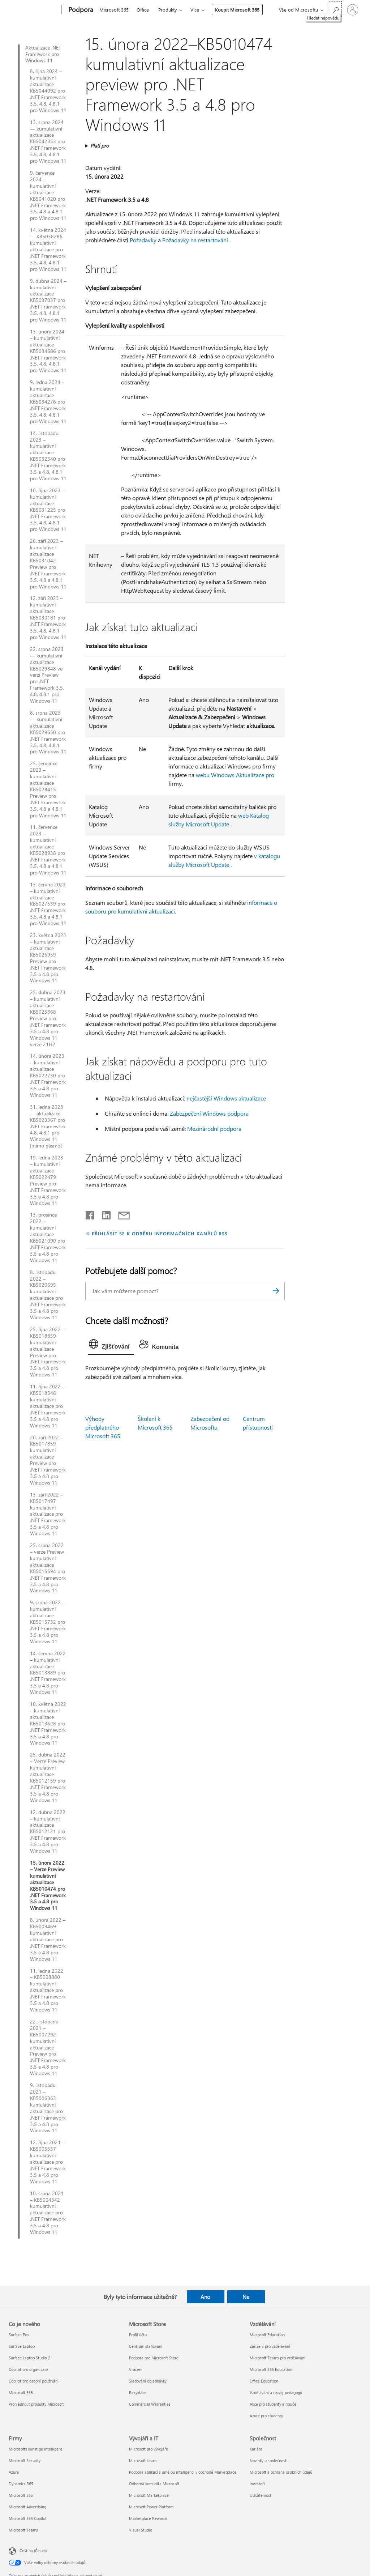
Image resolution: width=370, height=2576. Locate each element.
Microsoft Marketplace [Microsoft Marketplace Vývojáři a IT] (149, 2495)
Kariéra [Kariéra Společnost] (256, 2449)
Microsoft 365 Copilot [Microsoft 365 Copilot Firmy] (28, 2518)
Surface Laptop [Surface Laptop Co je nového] (22, 2346)
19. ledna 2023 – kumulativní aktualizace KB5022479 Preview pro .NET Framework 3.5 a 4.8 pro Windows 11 (48, 1180)
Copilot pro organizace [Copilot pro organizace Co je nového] (28, 2369)
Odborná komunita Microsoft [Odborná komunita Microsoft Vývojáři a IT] (154, 2483)
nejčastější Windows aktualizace (226, 1098)
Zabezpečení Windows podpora (209, 1113)
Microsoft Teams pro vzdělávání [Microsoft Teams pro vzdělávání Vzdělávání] (277, 2357)
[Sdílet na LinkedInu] (103, 1213)
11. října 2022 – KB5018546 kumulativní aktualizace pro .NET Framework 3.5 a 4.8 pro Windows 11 (48, 1405)
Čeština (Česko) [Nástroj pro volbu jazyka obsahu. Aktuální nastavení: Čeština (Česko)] (33, 2550)
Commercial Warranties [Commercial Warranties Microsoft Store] (150, 2404)
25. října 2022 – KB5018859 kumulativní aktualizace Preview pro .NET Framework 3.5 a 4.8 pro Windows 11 (48, 1352)
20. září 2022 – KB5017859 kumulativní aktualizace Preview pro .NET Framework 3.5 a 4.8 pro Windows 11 (48, 1460)
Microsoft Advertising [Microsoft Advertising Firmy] (27, 2506)
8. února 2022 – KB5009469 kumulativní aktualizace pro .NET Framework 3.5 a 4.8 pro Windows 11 (48, 1939)
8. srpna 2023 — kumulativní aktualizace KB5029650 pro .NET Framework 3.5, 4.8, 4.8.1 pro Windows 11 (48, 732)
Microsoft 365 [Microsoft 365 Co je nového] (21, 2392)
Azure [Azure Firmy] (14, 2472)
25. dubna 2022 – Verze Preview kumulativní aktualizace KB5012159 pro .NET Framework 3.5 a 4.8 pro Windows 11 (48, 1777)
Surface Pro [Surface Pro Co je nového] (19, 2334)
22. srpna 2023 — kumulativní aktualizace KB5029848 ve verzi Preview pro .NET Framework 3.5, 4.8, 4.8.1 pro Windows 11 (47, 675)
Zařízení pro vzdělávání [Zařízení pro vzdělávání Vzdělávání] (270, 2346)
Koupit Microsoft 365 (237, 10)
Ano (205, 2296)
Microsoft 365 (114, 10)
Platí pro (99, 145)
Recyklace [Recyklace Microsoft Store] (137, 2392)
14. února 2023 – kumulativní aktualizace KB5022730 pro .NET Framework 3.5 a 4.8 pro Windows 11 (48, 1075)
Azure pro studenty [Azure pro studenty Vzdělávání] (266, 2415)
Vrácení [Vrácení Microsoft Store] (135, 2369)
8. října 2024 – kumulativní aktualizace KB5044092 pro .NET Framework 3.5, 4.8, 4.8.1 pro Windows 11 (48, 90)
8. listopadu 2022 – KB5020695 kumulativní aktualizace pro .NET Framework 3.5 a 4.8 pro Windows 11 (48, 1295)
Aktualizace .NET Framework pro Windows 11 (43, 54)
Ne (245, 2296)
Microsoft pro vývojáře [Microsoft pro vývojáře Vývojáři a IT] (148, 2449)
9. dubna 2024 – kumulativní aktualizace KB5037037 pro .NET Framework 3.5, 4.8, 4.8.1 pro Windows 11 (48, 300)
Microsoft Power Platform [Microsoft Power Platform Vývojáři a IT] (151, 2506)
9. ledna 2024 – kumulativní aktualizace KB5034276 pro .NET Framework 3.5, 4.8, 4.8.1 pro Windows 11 (48, 401)
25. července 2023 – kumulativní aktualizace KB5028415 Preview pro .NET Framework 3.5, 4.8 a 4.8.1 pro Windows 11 (48, 789)
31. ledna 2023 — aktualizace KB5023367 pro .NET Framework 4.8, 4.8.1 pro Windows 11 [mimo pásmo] (48, 1126)
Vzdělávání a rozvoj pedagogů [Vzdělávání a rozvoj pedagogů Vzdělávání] (276, 2392)
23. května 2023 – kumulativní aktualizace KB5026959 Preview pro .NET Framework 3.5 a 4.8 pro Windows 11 (48, 958)
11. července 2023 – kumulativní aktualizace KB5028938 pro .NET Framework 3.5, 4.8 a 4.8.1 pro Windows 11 (48, 850)
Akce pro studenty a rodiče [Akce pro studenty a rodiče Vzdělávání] (273, 2404)
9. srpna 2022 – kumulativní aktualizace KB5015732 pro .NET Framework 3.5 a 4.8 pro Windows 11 (48, 1621)
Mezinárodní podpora (214, 1128)
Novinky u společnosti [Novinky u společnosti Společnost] (269, 2460)
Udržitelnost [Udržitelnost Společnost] (260, 2495)
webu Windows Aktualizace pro (235, 775)
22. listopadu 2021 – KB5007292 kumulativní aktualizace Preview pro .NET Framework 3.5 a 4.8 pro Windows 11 (48, 2047)
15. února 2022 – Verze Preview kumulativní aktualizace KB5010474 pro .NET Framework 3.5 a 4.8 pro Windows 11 (48, 1885)
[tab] (111, 1345)
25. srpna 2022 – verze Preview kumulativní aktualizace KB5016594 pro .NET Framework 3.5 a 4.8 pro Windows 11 (48, 1568)
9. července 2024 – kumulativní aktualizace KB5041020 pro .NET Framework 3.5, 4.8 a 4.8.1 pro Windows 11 (48, 195)
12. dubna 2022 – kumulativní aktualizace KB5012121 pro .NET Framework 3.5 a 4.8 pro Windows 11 (48, 1831)
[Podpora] (80, 10)
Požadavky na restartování (195, 240)
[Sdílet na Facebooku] (90, 1213)
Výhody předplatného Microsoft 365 (102, 1427)
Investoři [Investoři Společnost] (257, 2483)
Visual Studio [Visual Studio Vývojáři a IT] (140, 2530)
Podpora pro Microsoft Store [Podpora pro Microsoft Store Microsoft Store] (153, 2357)
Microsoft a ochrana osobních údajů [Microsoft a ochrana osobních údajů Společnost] (281, 2472)
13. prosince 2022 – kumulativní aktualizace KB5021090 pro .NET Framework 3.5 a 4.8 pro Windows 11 (48, 1237)
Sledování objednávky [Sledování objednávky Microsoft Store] (148, 2381)
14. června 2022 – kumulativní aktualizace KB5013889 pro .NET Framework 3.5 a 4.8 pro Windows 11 (48, 1672)
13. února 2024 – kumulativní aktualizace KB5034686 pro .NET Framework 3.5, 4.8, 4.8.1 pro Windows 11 (48, 351)
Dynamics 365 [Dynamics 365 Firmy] (21, 2483)
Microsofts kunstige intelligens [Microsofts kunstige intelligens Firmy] (36, 2449)
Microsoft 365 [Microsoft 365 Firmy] (21, 2495)
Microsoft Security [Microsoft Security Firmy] (24, 2460)
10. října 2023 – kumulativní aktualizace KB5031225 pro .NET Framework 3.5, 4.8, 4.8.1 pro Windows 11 (48, 509)
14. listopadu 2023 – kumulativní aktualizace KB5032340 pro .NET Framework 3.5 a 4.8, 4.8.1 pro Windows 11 (48, 456)
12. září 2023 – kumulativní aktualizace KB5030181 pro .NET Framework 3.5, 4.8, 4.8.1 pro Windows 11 (48, 617)
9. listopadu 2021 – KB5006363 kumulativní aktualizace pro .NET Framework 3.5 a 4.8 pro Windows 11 (48, 2108)
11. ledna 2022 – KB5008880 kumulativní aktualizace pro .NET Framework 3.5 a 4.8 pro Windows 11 (48, 1990)
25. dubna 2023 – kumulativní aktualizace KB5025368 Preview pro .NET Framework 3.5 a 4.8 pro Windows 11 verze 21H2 (48, 1018)
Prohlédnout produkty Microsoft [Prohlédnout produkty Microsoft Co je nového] (36, 2404)
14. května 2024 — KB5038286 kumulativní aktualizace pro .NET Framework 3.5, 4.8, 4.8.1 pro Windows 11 (48, 249)
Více (194, 10)
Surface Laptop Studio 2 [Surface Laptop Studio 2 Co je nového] (29, 2357)
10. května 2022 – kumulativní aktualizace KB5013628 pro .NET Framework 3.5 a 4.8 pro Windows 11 (48, 1723)
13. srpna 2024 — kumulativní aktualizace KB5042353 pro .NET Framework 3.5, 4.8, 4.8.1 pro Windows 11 (48, 141)
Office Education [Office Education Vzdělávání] (264, 2381)
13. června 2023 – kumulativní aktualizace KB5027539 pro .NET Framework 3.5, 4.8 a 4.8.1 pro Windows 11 (48, 904)
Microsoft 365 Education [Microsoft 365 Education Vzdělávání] (271, 2369)
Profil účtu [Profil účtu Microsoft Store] (138, 2334)
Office (143, 10)
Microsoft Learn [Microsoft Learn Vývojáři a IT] (142, 2460)
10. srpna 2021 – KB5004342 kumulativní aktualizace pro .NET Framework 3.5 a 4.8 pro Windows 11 (48, 2212)
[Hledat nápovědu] (335, 9)
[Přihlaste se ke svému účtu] (352, 9)
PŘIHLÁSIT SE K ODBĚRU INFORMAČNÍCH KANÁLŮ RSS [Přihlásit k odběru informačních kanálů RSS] (160, 1233)
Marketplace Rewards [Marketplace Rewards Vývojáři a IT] (148, 2518)
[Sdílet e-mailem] (121, 1213)
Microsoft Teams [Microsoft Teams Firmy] (23, 2530)
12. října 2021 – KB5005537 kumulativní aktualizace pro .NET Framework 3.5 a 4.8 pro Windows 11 (48, 2161)
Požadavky (143, 240)
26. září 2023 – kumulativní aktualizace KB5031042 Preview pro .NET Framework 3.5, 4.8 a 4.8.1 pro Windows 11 (48, 563)
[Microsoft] (33, 10)
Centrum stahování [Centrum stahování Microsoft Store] (145, 2346)
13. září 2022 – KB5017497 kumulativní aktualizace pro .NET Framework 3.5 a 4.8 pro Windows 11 (48, 1514)
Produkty (167, 10)
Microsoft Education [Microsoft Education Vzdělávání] (267, 2334)
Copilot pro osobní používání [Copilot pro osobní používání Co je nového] (34, 2381)
